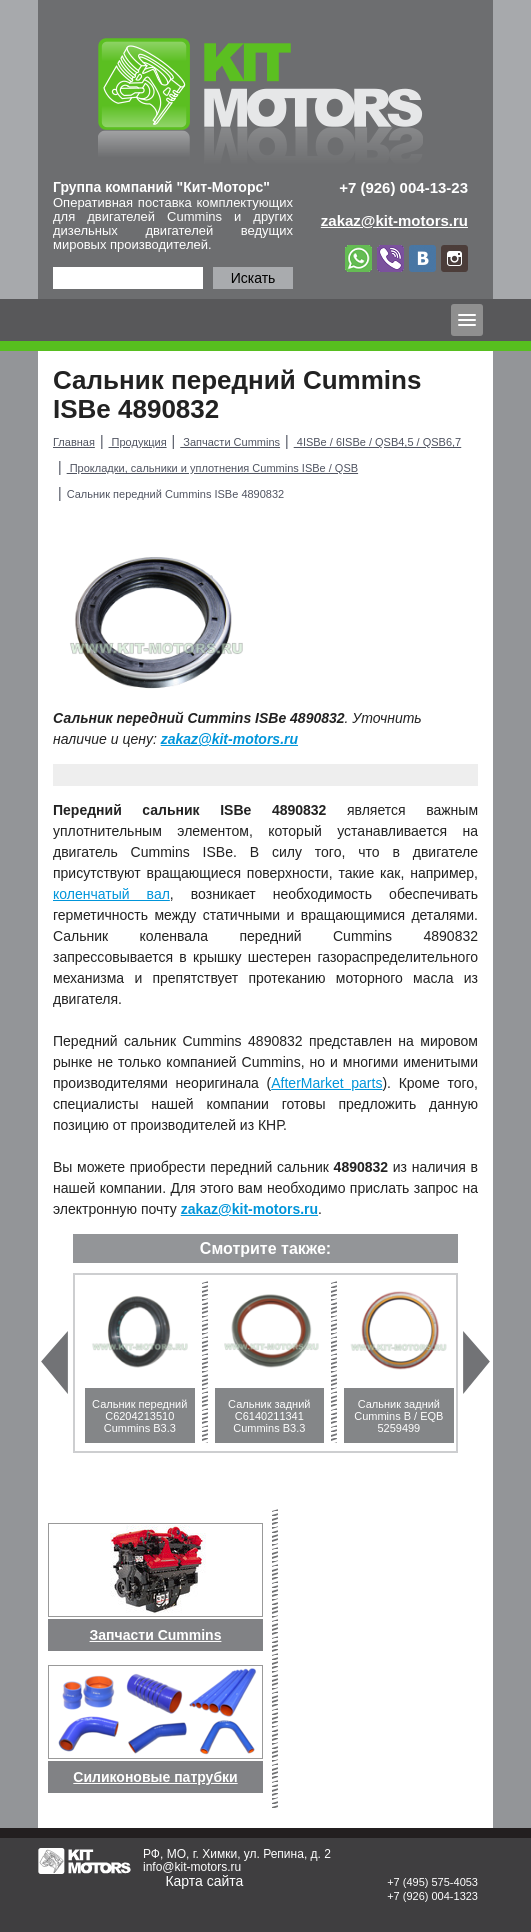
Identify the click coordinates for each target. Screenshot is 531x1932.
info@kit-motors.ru (192, 1867)
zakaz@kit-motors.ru (229, 739)
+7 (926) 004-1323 (432, 1896)
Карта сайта (204, 1881)
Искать (253, 278)
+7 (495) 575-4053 (432, 1882)
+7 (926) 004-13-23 (403, 187)
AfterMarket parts (326, 1083)
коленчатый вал (111, 894)
